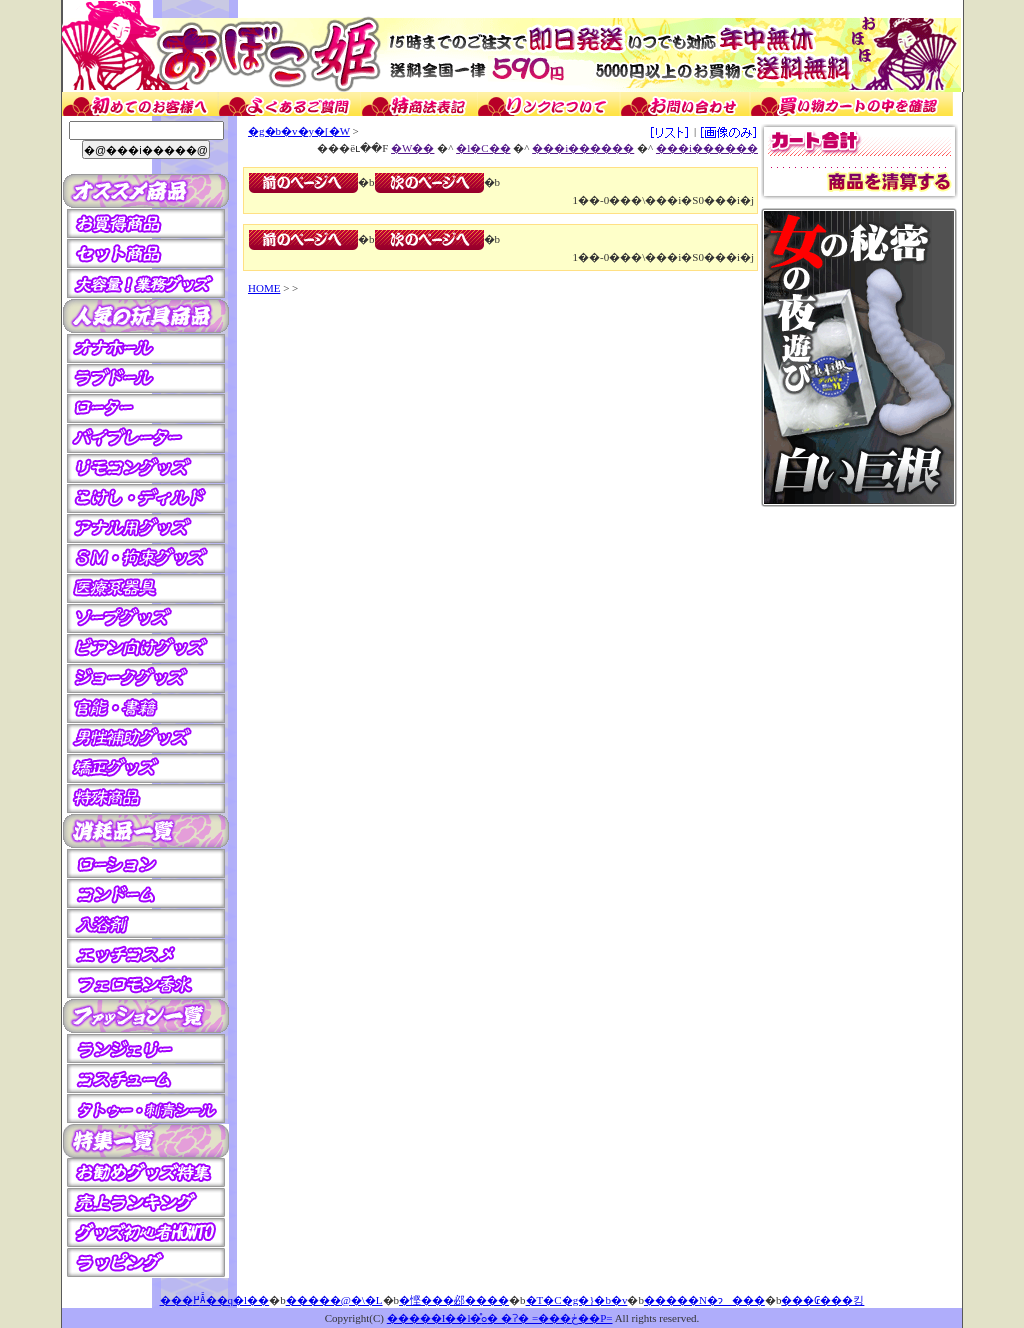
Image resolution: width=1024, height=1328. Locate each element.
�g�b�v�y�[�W (299, 131)
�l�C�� (483, 148)
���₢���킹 (822, 1300)
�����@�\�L (334, 1300)
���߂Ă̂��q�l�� (215, 1300)
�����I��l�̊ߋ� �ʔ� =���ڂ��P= (500, 1318)
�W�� (412, 148)
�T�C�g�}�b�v (577, 1300)
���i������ (583, 148)
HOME (264, 288)
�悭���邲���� (454, 1300)
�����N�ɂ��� (704, 1300)
